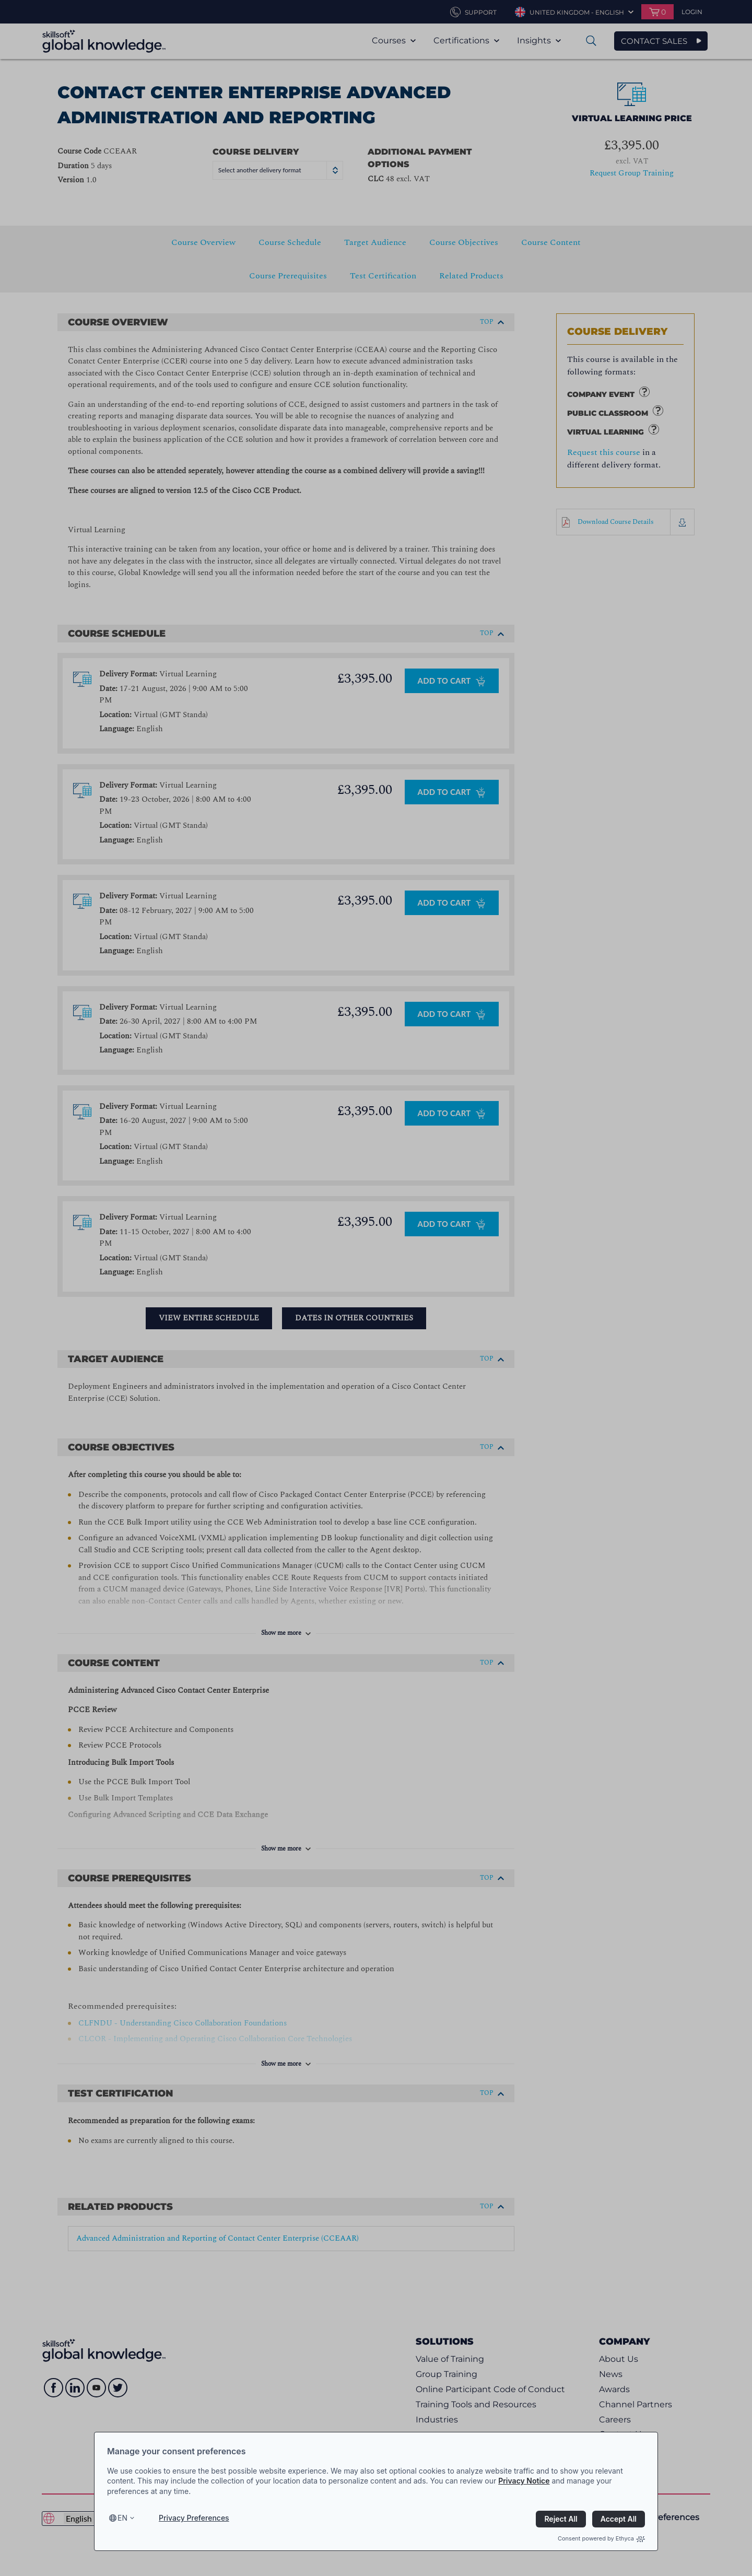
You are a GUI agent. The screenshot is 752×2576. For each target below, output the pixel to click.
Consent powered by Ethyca (601, 2538)
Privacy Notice (523, 2480)
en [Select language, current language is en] (122, 2517)
